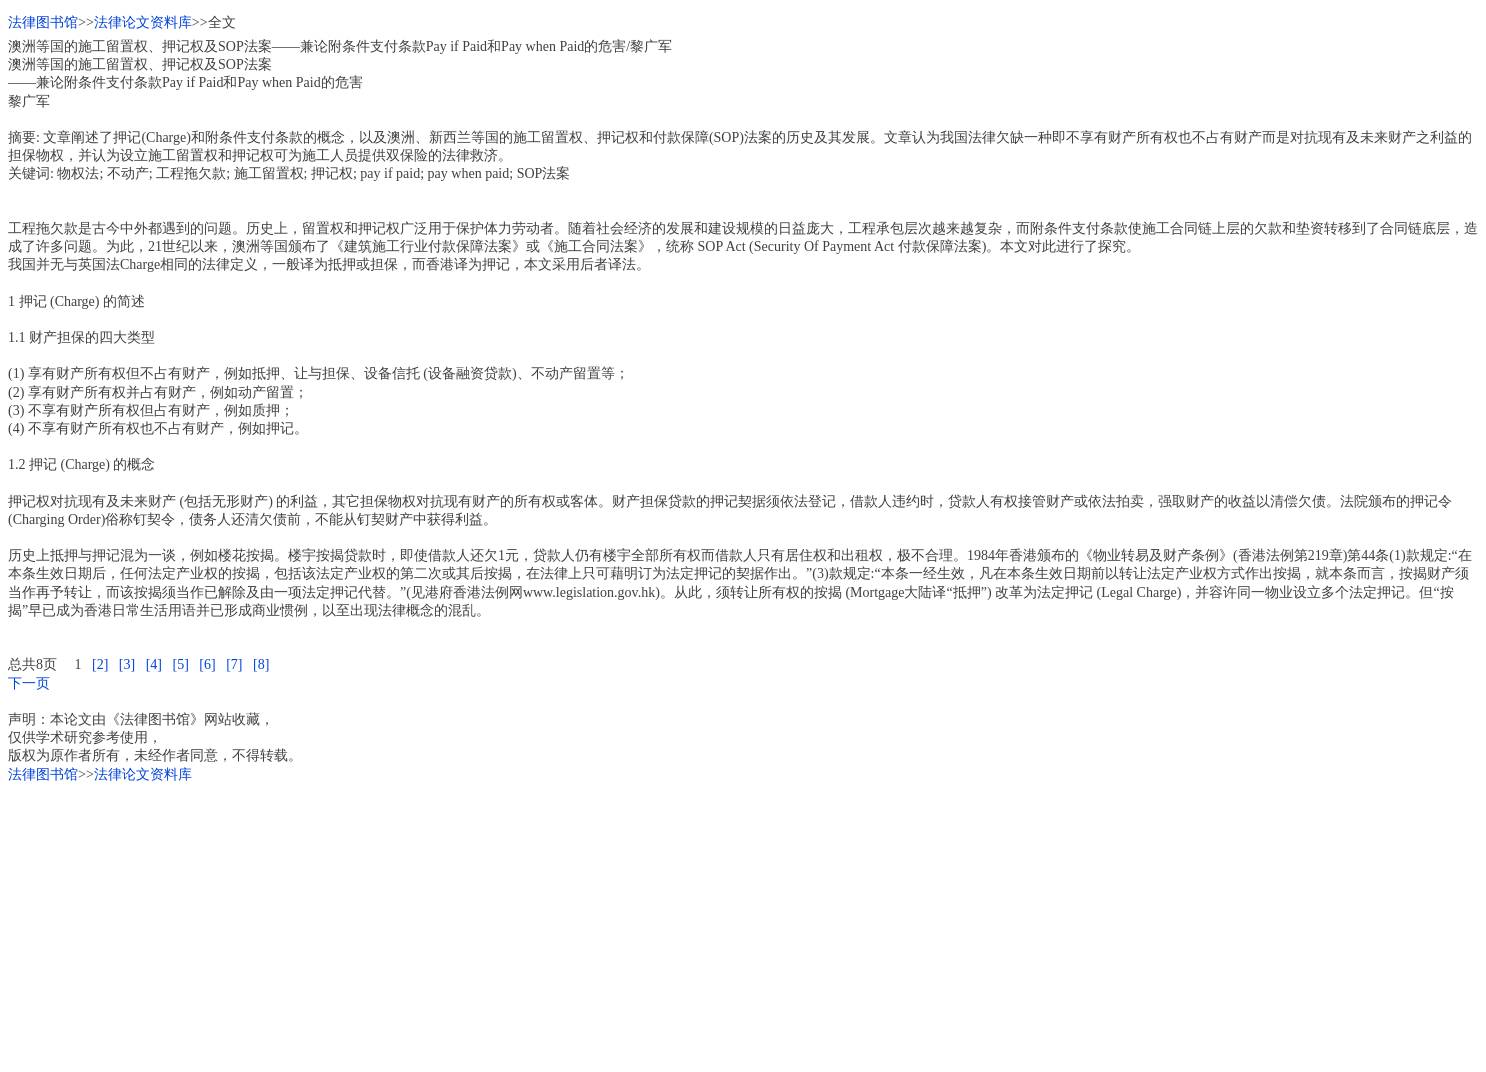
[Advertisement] (608, 924)
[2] (100, 664)
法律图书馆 (43, 22)
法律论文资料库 (143, 22)
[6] (207, 664)
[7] (234, 664)
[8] (261, 664)
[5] (180, 664)
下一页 (29, 683)
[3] (127, 664)
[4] (154, 664)
